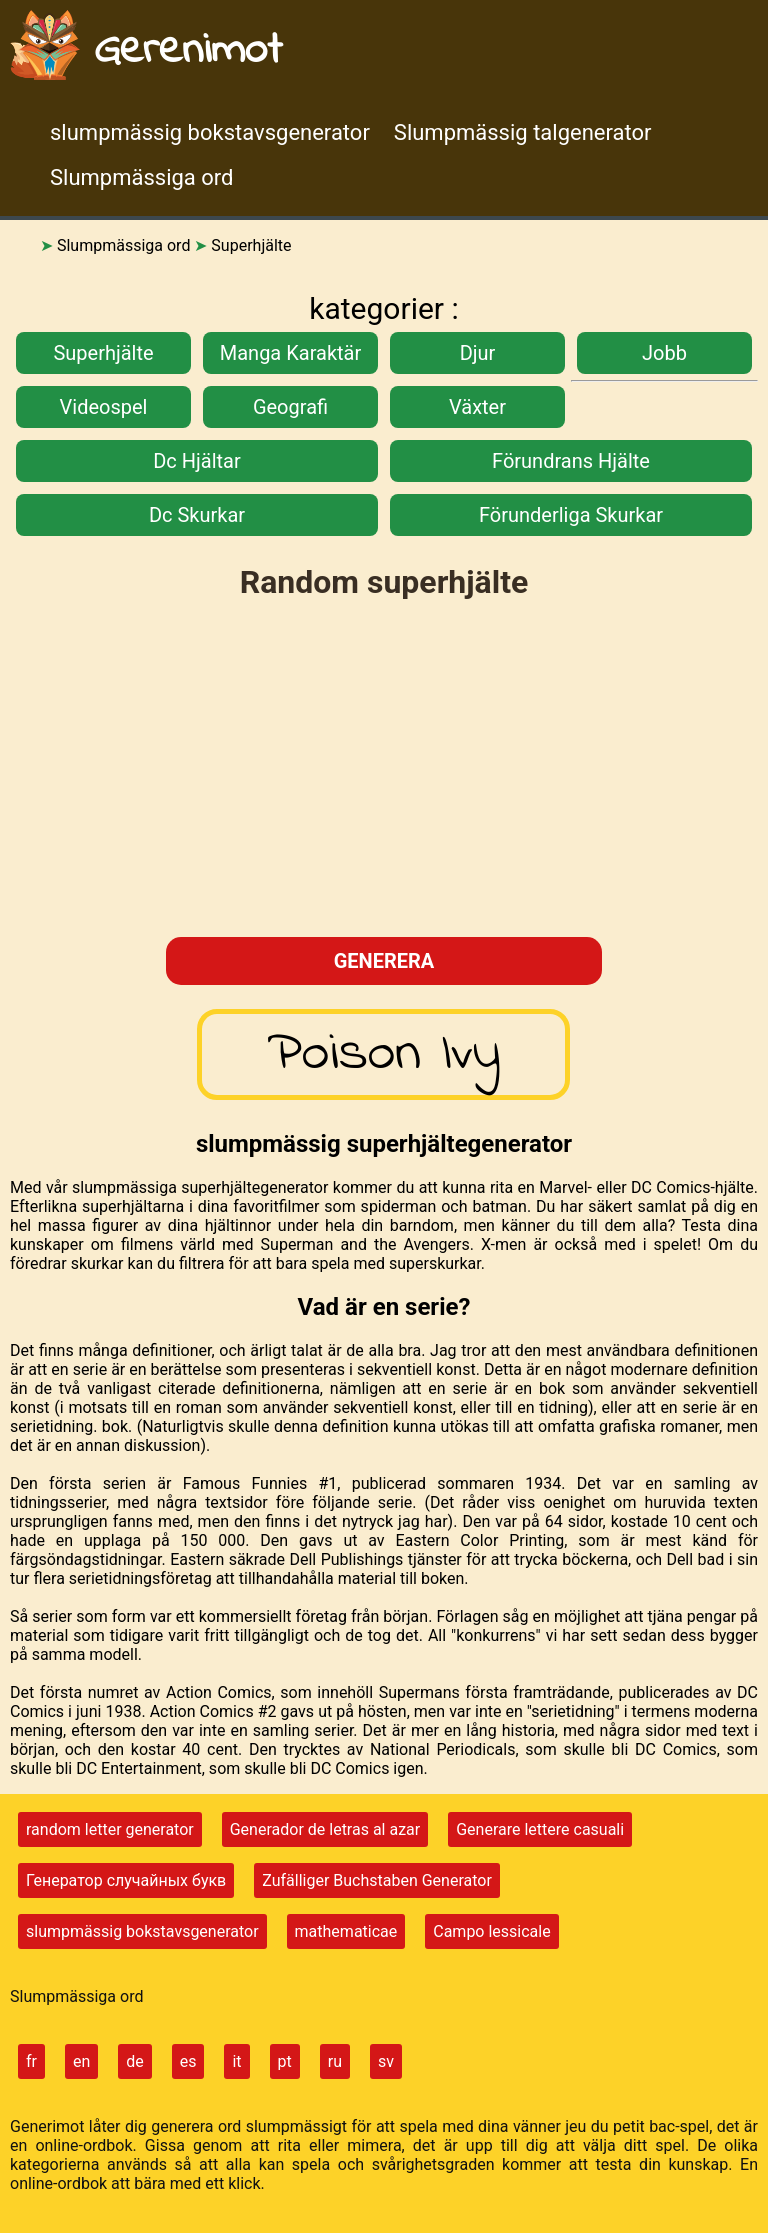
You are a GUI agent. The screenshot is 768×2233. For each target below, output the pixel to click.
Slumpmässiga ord (142, 177)
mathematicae (346, 1931)
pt (285, 2061)
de (135, 2061)
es (188, 2061)
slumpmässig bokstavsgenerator (210, 132)
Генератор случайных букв (126, 1880)
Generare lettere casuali (540, 1829)
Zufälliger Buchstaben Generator (377, 1880)
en (81, 2061)
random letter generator (110, 1829)
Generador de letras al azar (325, 1829)
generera (384, 961)
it (236, 2061)
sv (386, 2061)
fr (31, 2061)
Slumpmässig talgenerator (523, 132)
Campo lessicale (491, 1931)
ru (335, 2061)
